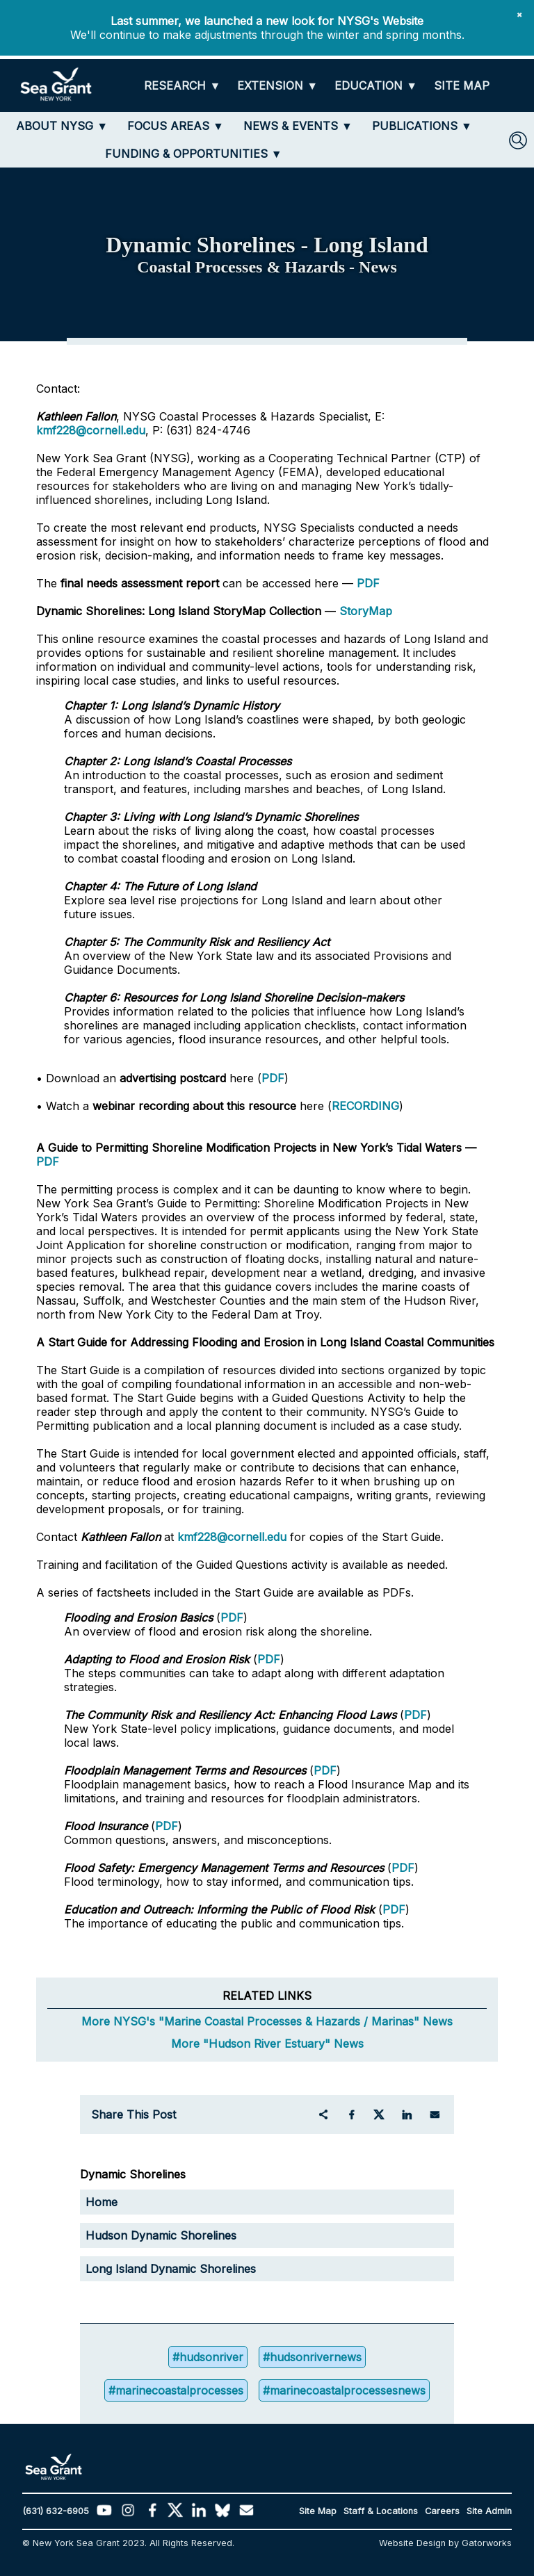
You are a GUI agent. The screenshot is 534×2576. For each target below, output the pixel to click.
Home (102, 2202)
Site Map (318, 2511)
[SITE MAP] (462, 86)
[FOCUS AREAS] (175, 126)
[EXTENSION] (277, 86)
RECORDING (365, 1106)
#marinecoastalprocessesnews (344, 2390)
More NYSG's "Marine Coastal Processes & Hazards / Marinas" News (267, 2021)
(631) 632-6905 (55, 2511)
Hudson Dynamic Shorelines (161, 2235)
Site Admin (489, 2511)
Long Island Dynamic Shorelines (171, 2269)
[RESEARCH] (182, 86)
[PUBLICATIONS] (422, 126)
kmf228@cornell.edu (90, 430)
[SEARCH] (518, 140)
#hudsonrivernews (312, 2357)
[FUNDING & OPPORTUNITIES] (194, 154)
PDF (368, 583)
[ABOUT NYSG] (62, 126)
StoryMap (365, 611)
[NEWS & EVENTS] (298, 126)
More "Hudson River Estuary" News (267, 2044)
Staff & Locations (380, 2511)
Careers (442, 2511)
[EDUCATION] (376, 86)
